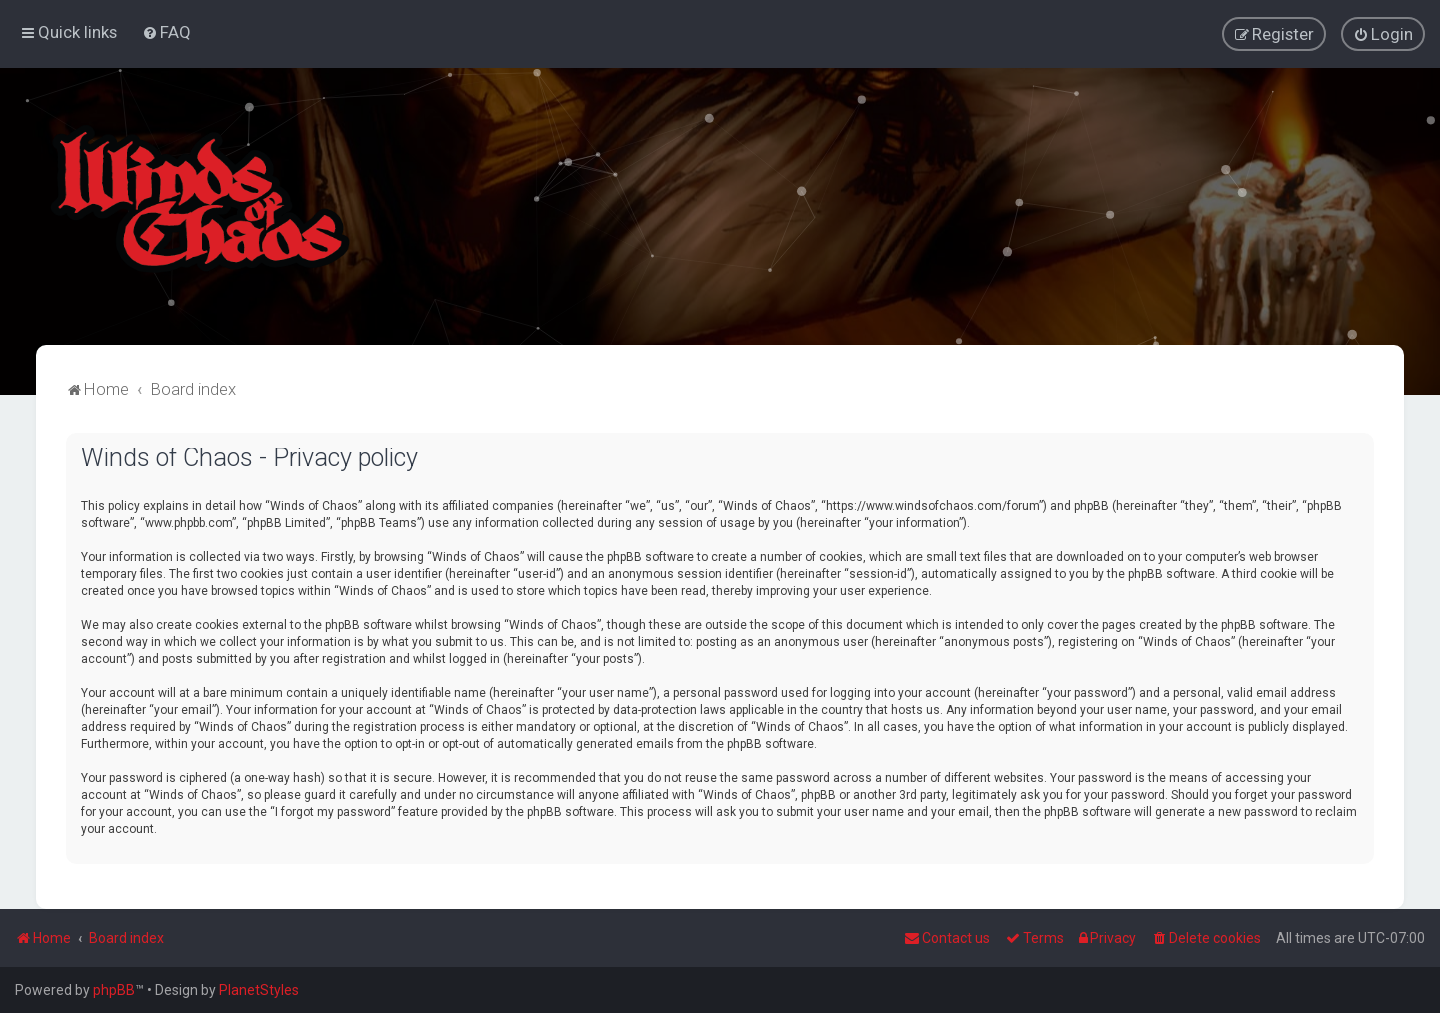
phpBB (114, 990)
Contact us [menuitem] (947, 938)
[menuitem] (166, 32)
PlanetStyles (259, 990)
